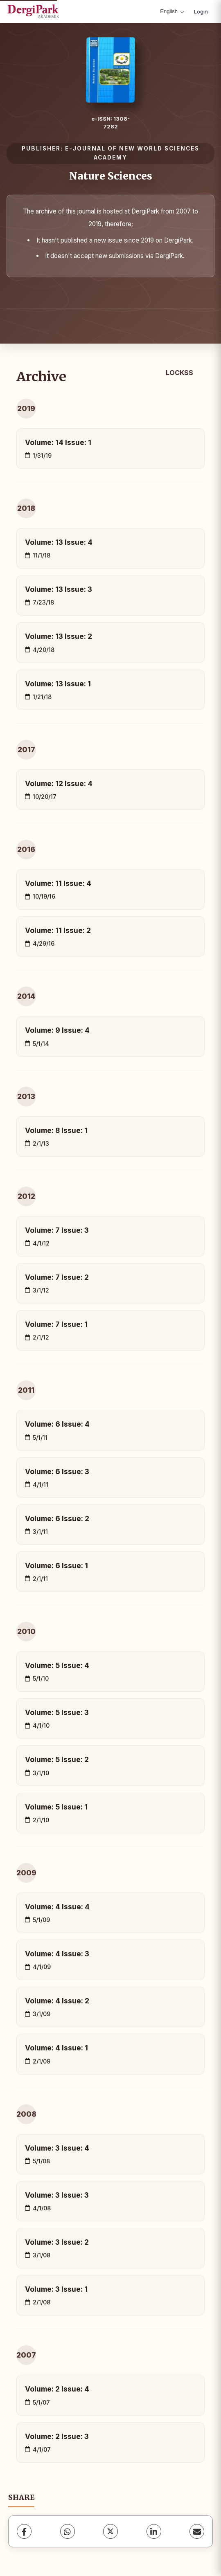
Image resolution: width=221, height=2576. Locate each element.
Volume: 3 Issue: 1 (56, 2289)
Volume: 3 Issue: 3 (57, 2195)
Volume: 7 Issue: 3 (57, 1230)
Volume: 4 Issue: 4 (57, 1906)
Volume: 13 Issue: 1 (58, 683)
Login (201, 11)
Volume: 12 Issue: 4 (58, 783)
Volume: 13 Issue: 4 (58, 542)
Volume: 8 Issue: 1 (56, 1130)
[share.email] (196, 2531)
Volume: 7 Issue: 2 (57, 1277)
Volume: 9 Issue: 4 (57, 1030)
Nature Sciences (110, 176)
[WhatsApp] (67, 2531)
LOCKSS (179, 373)
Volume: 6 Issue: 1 (56, 1565)
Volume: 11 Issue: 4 (58, 883)
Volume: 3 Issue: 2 (57, 2242)
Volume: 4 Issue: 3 (57, 1953)
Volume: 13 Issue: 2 (58, 636)
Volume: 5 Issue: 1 (56, 1807)
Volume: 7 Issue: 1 (56, 1324)
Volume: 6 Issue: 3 (57, 1471)
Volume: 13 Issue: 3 (58, 589)
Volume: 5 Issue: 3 (57, 1712)
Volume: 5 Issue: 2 (57, 1759)
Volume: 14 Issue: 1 (58, 442)
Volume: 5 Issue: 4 (57, 1665)
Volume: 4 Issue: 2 (57, 2000)
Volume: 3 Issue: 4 (57, 2148)
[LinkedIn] (154, 2531)
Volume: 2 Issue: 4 (57, 2389)
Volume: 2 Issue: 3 (57, 2436)
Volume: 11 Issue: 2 (58, 930)
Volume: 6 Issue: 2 (57, 1518)
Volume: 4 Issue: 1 (56, 2047)
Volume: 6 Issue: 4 (57, 1424)
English (172, 11)
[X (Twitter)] (110, 2531)
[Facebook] (24, 2531)
